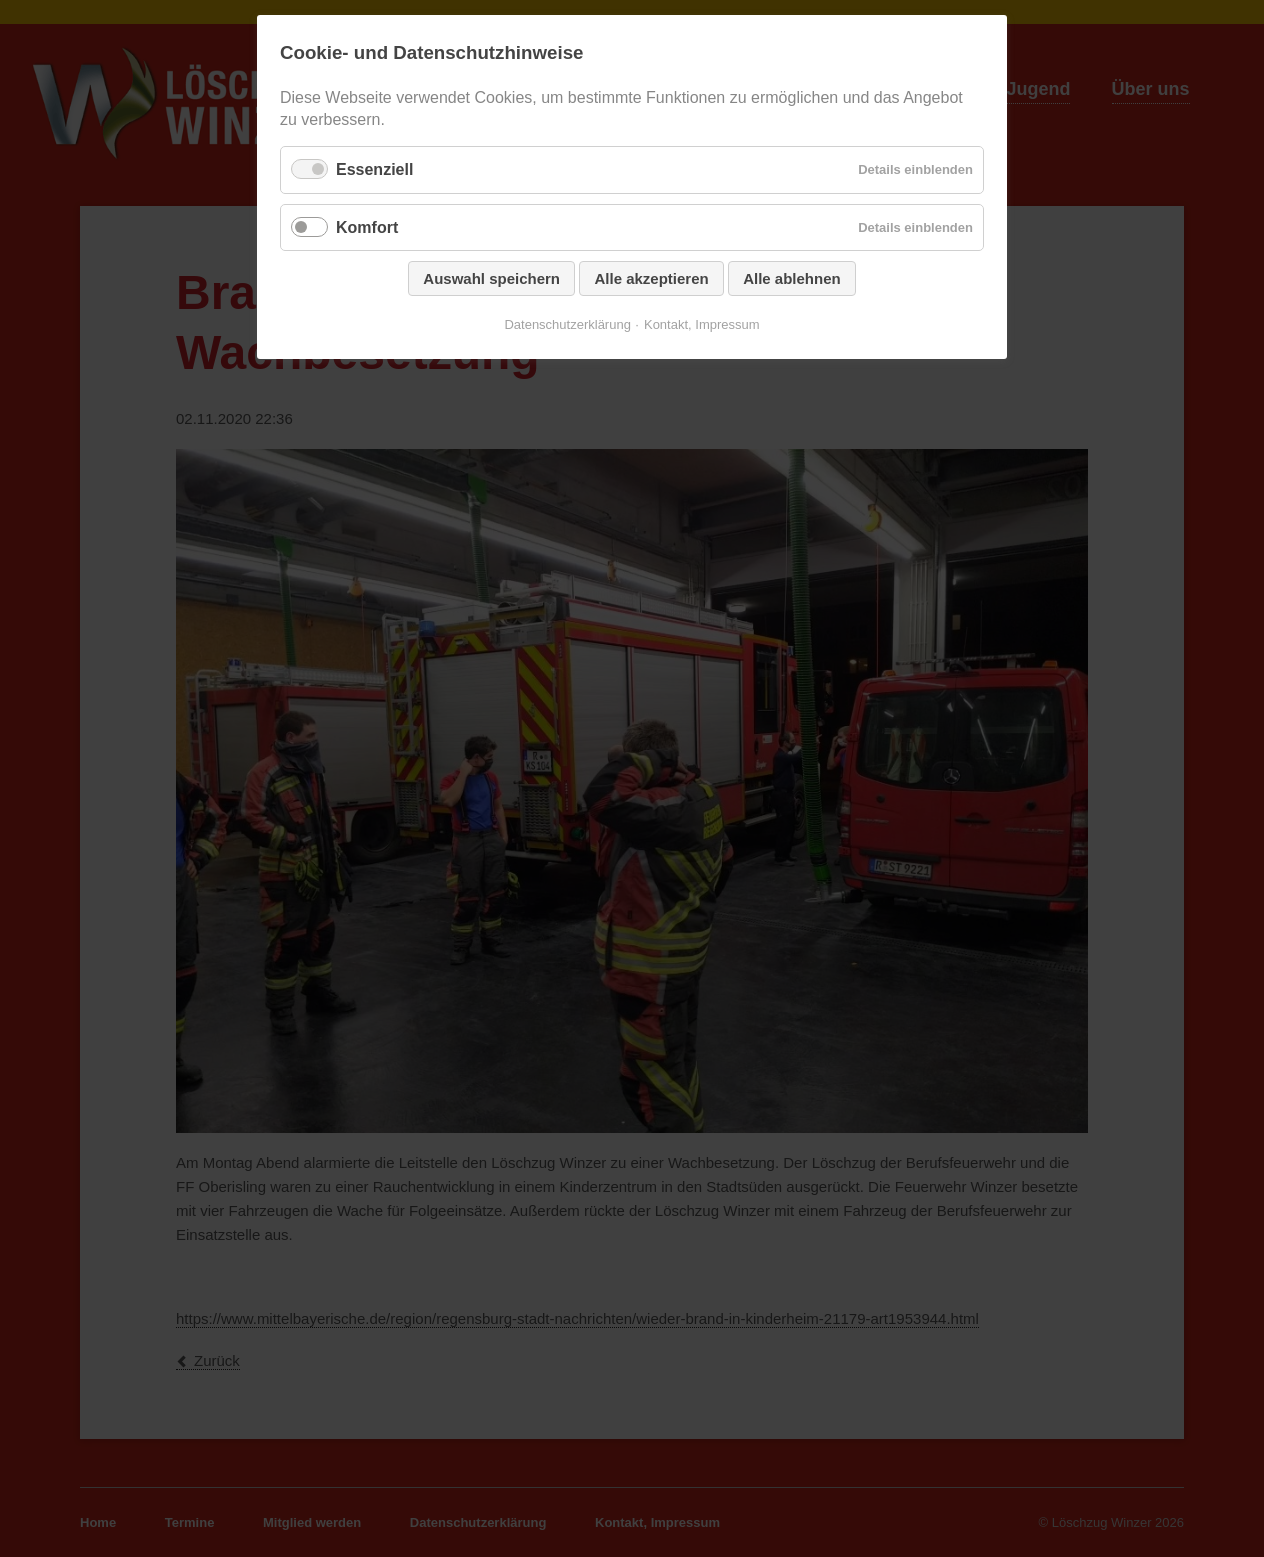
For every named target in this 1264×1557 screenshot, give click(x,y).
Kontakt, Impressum (702, 324)
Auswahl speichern (491, 278)
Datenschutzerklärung (567, 324)
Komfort (367, 227)
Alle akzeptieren (651, 278)
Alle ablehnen (792, 278)
